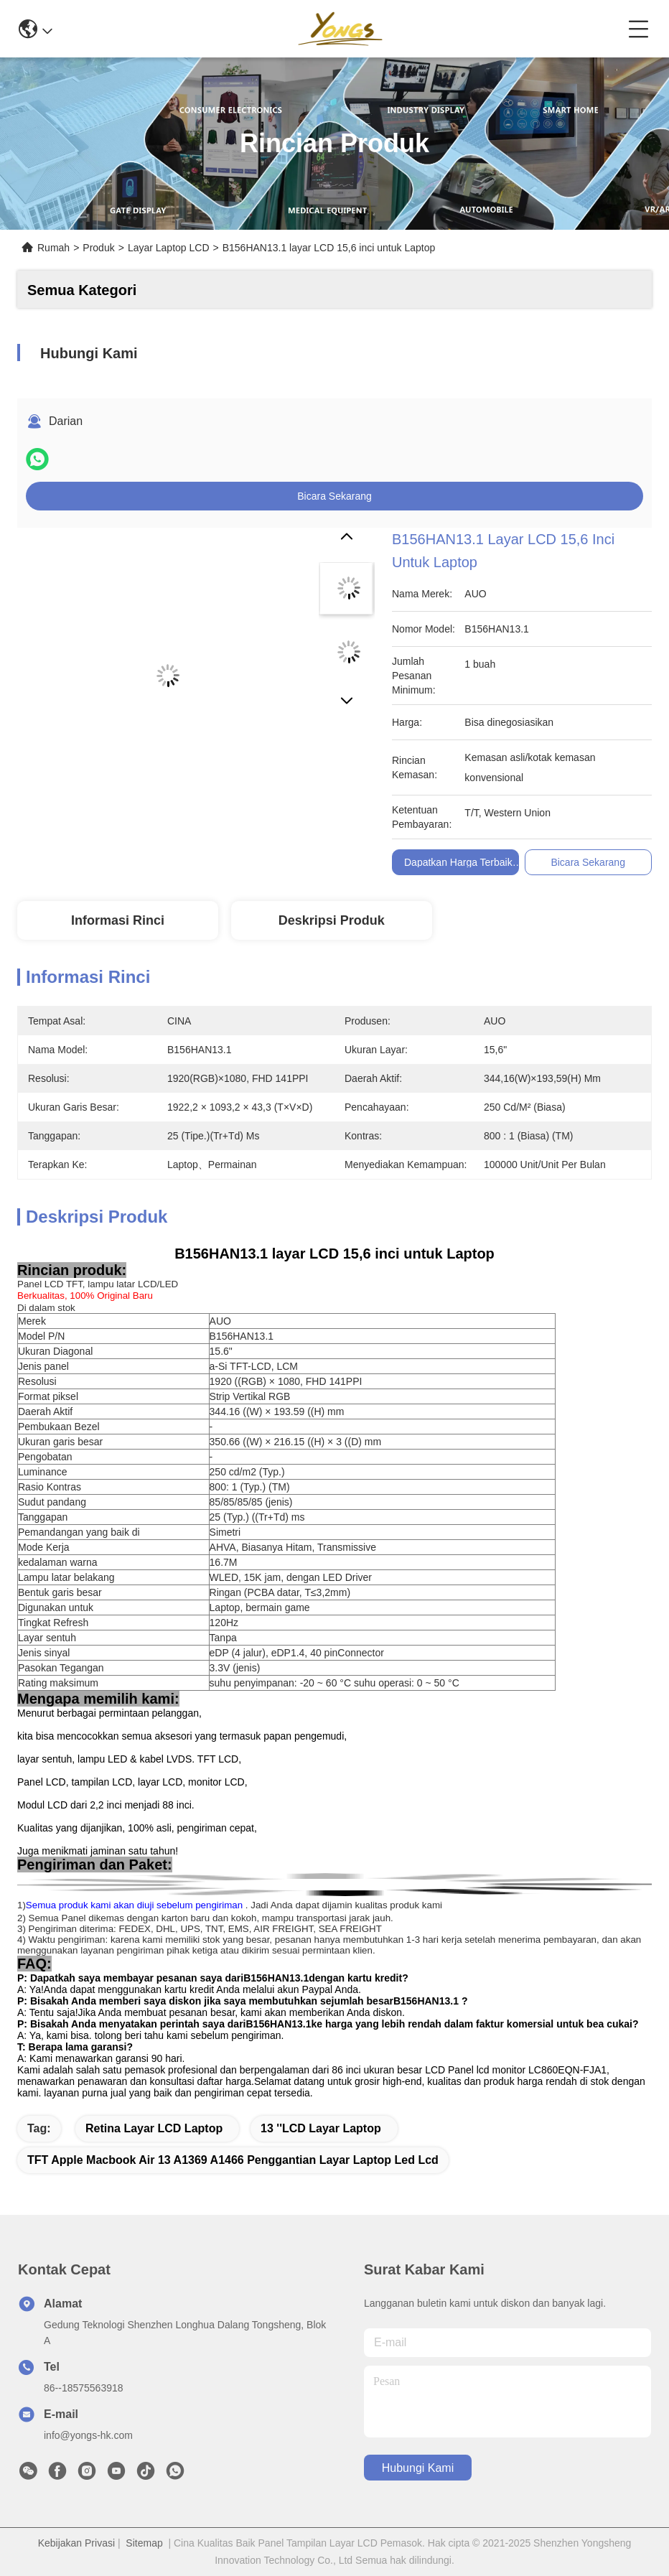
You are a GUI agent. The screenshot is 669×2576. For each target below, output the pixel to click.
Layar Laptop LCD (169, 247)
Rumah (53, 247)
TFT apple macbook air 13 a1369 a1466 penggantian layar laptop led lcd (233, 2160)
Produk (98, 247)
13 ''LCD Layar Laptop (321, 2128)
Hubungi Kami (418, 2468)
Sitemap (144, 2543)
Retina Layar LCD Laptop (154, 2128)
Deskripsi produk (332, 920)
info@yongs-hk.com (88, 2435)
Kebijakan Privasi (76, 2543)
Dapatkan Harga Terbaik (458, 862)
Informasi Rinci (117, 920)
